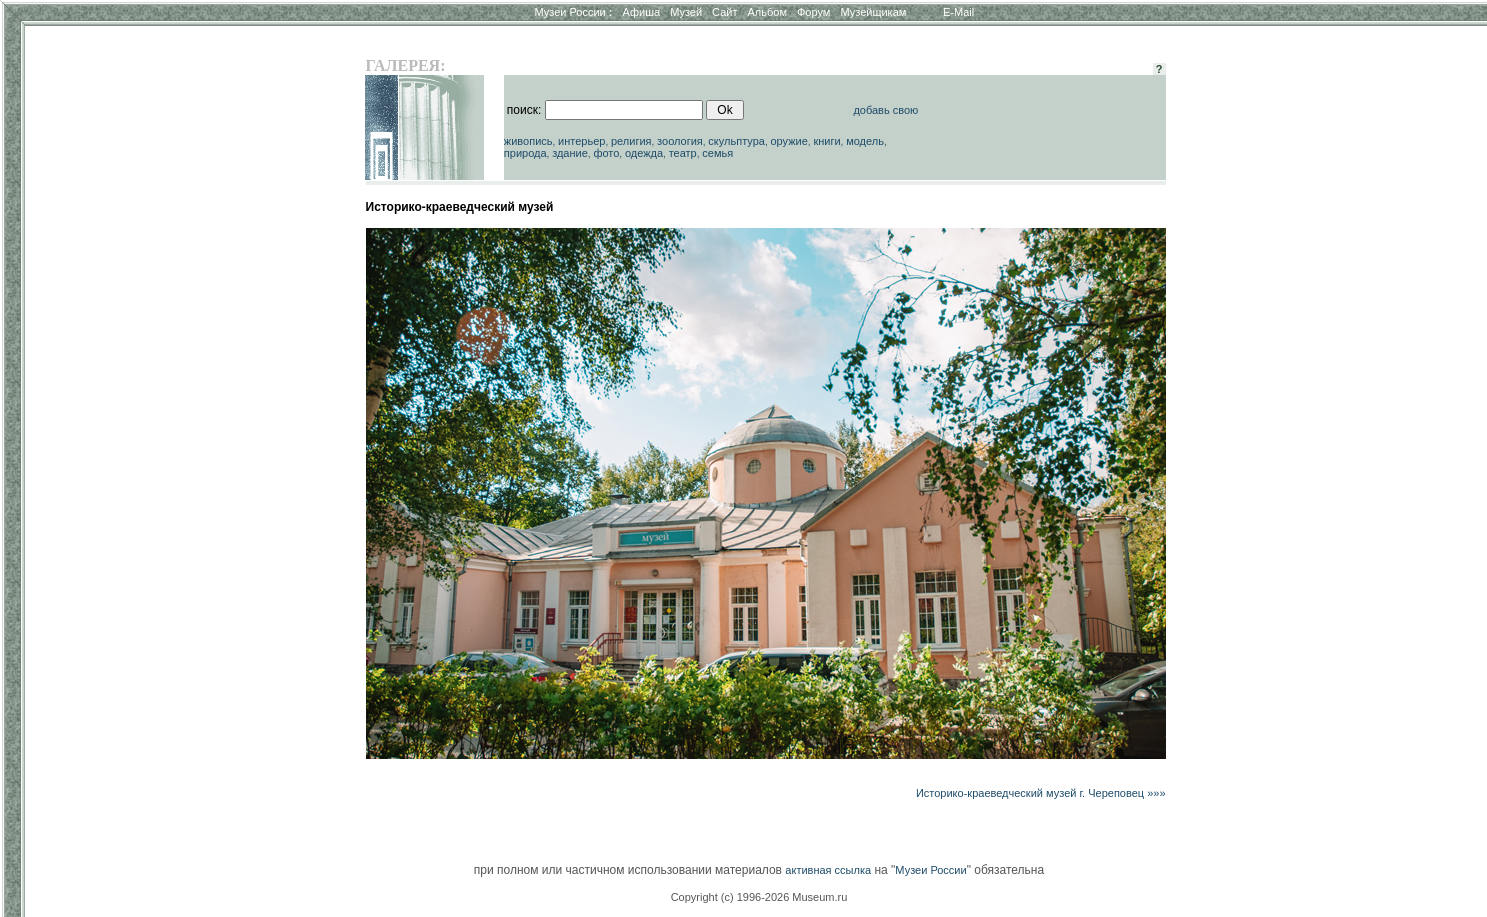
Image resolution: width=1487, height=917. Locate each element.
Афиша (642, 12)
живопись (528, 141)
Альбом (767, 12)
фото (606, 153)
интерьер (581, 141)
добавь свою (885, 110)
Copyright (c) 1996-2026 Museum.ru (759, 897)
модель (865, 141)
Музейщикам (873, 12)
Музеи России (573, 12)
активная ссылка (828, 870)
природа (525, 153)
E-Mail (958, 12)
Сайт (724, 12)
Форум (813, 12)
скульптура (736, 141)
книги (826, 141)
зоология (680, 141)
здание (570, 153)
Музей (686, 12)
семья (717, 153)
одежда (644, 153)
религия (631, 141)
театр (683, 153)
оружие (788, 141)
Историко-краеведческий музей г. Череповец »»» (1041, 793)
